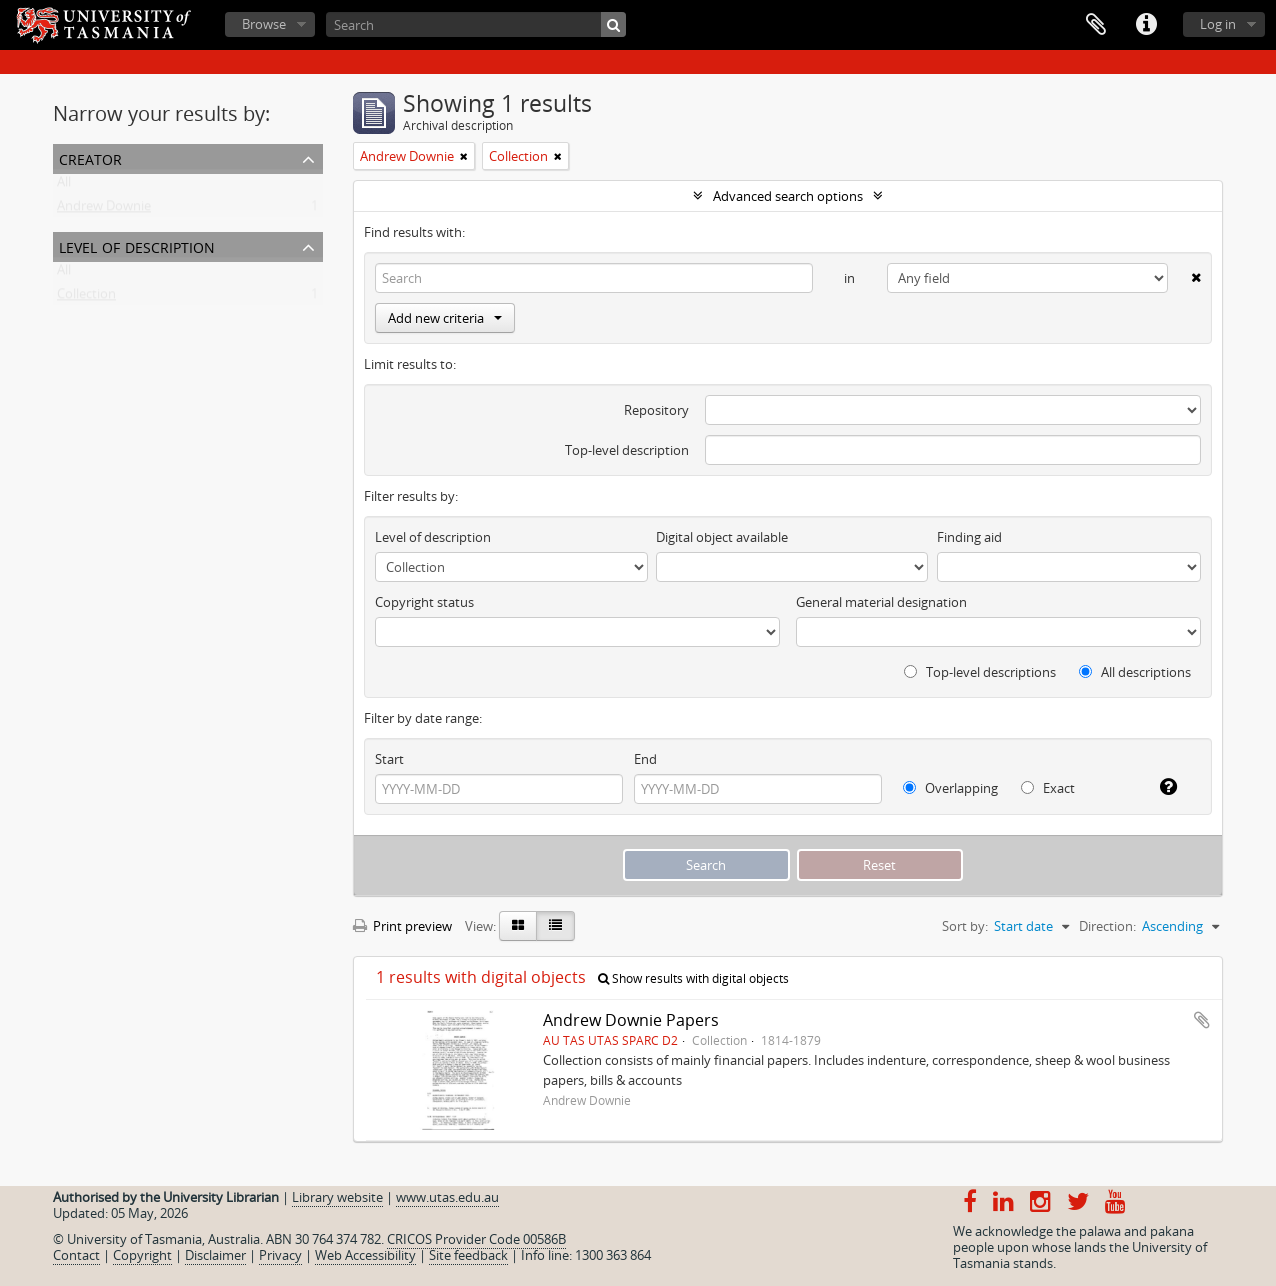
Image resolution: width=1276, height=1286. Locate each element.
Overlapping (950, 788)
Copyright (142, 1255)
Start (389, 759)
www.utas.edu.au (447, 1197)
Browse (264, 24)
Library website (337, 1197)
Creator (90, 157)
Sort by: (965, 926)
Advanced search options (788, 196)
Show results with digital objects (693, 978)
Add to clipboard (1202, 1020)
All (64, 186)
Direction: (1107, 926)
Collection (86, 298)
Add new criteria (445, 318)
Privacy (280, 1255)
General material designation (881, 602)
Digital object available (722, 537)
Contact (76, 1255)
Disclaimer (215, 1255)
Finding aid (969, 537)
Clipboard (1096, 25)
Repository (656, 410)
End (645, 759)
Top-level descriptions (980, 672)
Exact (1048, 788)
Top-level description (627, 450)
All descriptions (1135, 672)
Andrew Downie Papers (631, 1020)
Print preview (402, 926)
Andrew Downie (104, 210)
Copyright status (424, 602)
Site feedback (468, 1255)
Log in (1218, 24)
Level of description (137, 245)
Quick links (1146, 25)
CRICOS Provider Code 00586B (476, 1239)
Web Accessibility (365, 1255)
